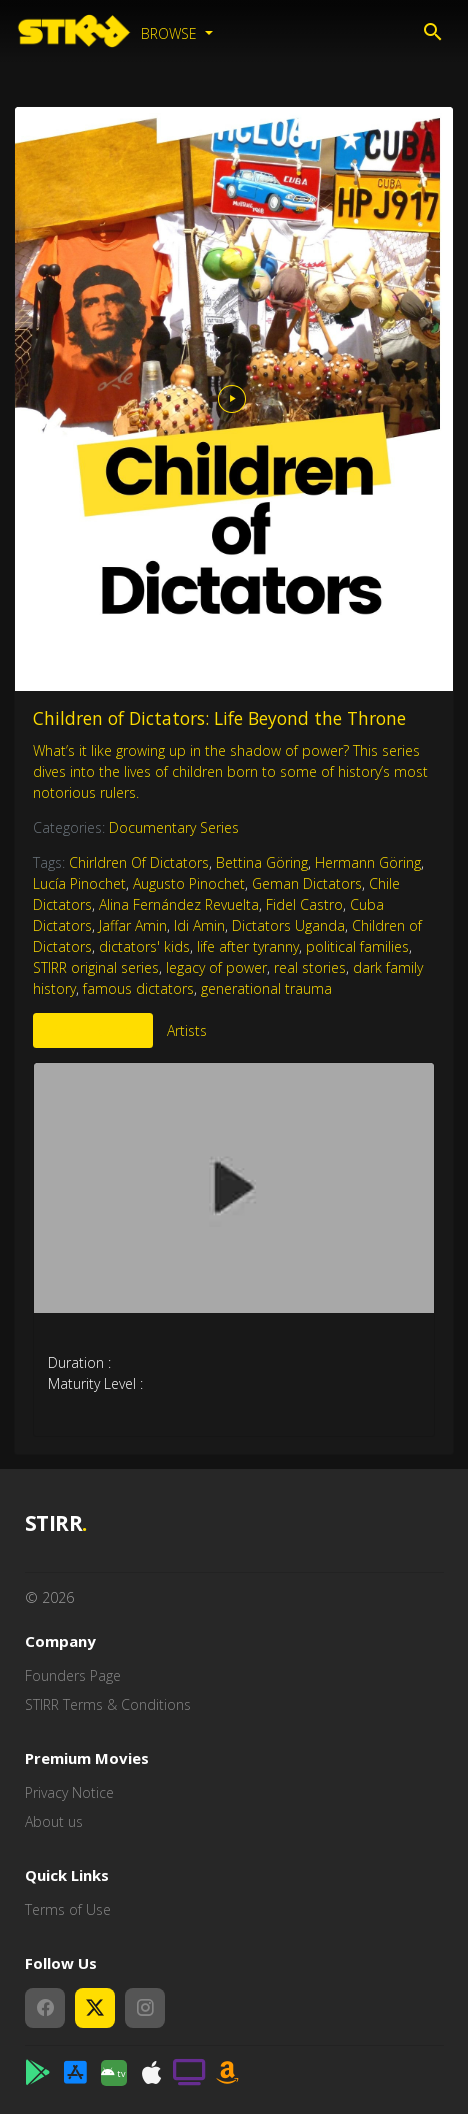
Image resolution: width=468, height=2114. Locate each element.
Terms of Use (68, 1909)
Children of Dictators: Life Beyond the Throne (219, 718)
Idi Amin (199, 925)
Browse (171, 33)
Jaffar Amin (133, 925)
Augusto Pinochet (189, 883)
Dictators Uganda (288, 925)
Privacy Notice (69, 1792)
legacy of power (216, 967)
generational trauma (266, 988)
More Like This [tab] (93, 1030)
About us (54, 1821)
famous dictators (138, 988)
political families (357, 946)
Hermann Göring (368, 862)
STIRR (56, 1523)
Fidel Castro (304, 904)
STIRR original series (96, 967)
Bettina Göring (262, 862)
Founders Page (73, 1675)
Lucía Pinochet (79, 883)
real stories (310, 967)
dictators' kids (144, 946)
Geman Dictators (307, 883)
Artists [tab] (187, 1030)
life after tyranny (248, 946)
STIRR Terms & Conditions (108, 1704)
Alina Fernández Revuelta (179, 904)
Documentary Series (174, 827)
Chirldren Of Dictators (139, 862)
